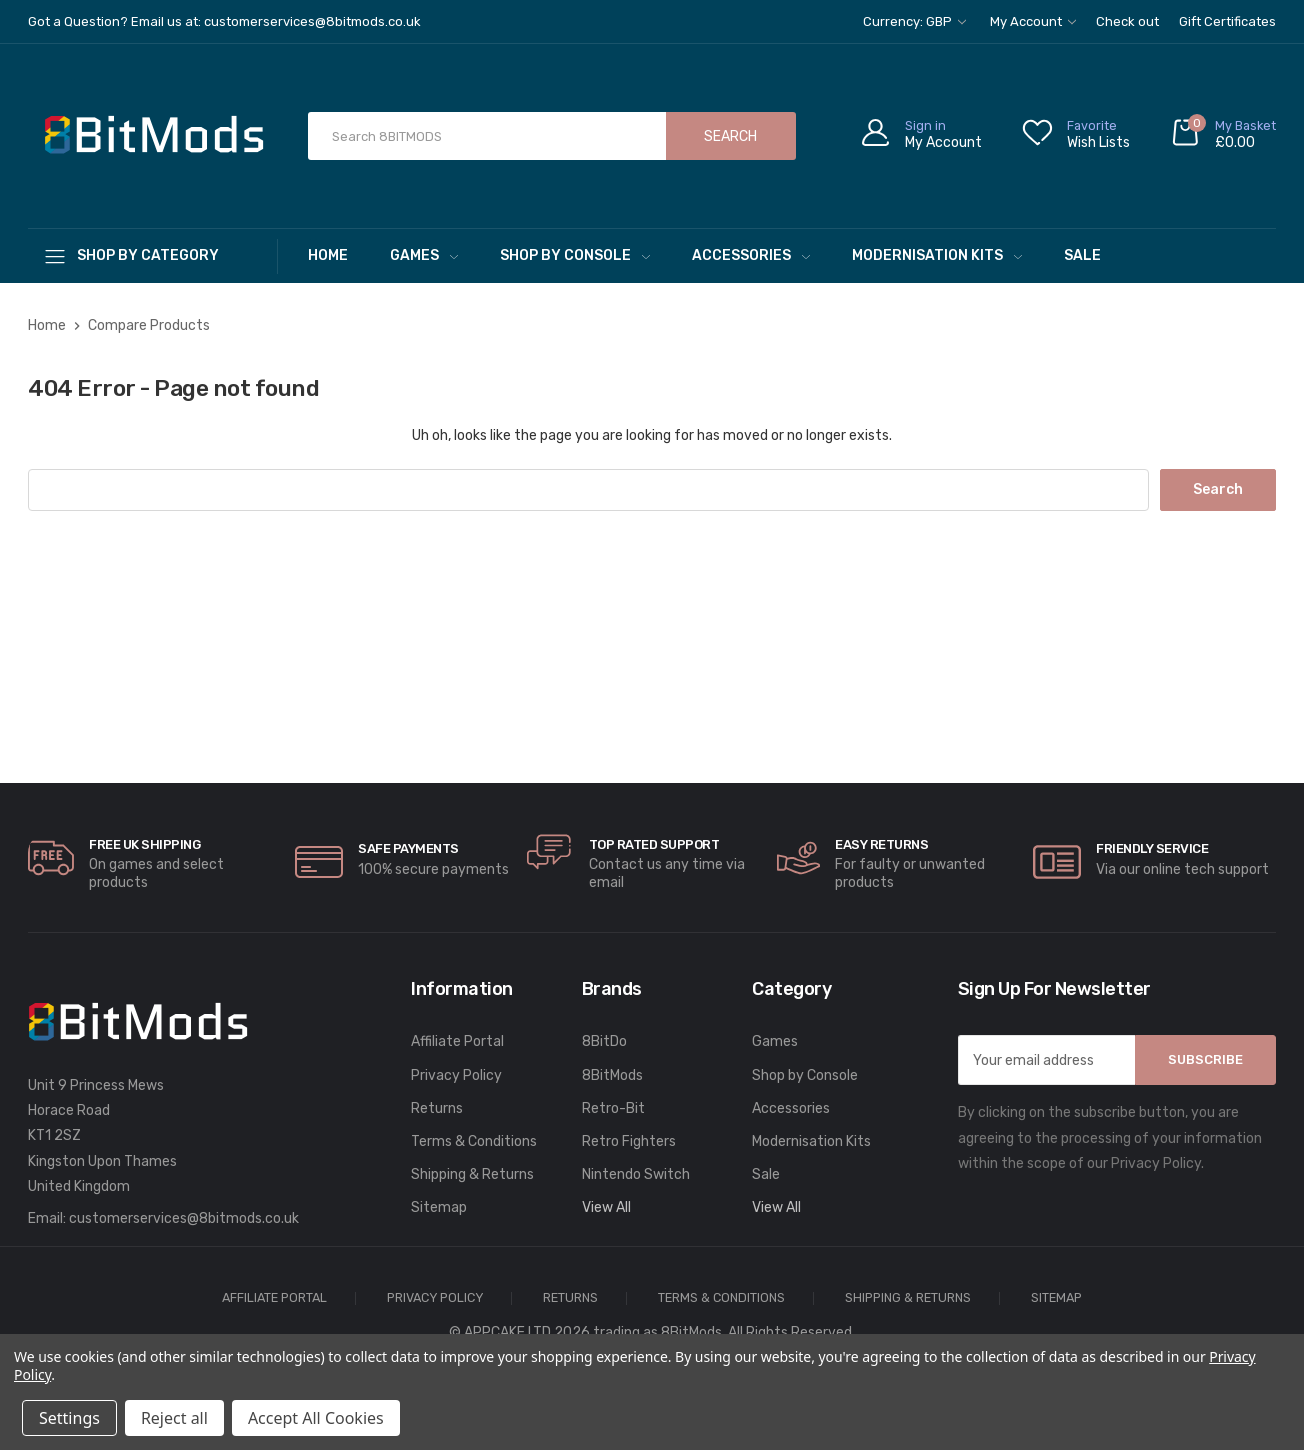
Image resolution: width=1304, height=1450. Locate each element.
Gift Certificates (1227, 21)
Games (424, 255)
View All (606, 1207)
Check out (1127, 21)
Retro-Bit (613, 1108)
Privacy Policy (456, 1075)
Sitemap (439, 1207)
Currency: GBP (914, 21)
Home (328, 255)
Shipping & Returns (472, 1174)
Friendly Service (1152, 848)
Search (730, 136)
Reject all (174, 1418)
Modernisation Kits (937, 255)
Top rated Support (654, 844)
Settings (69, 1418)
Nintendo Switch (636, 1174)
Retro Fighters (629, 1141)
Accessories (751, 255)
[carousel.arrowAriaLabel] (51, 858)
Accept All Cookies (316, 1418)
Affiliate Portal (457, 1041)
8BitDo (604, 1041)
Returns (437, 1108)
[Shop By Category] (153, 255)
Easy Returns (881, 844)
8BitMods (612, 1075)
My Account (1033, 21)
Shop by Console (575, 255)
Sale (1082, 255)
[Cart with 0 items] (1223, 136)
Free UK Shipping (144, 844)
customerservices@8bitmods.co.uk (184, 1218)
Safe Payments (408, 848)
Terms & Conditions (474, 1141)
